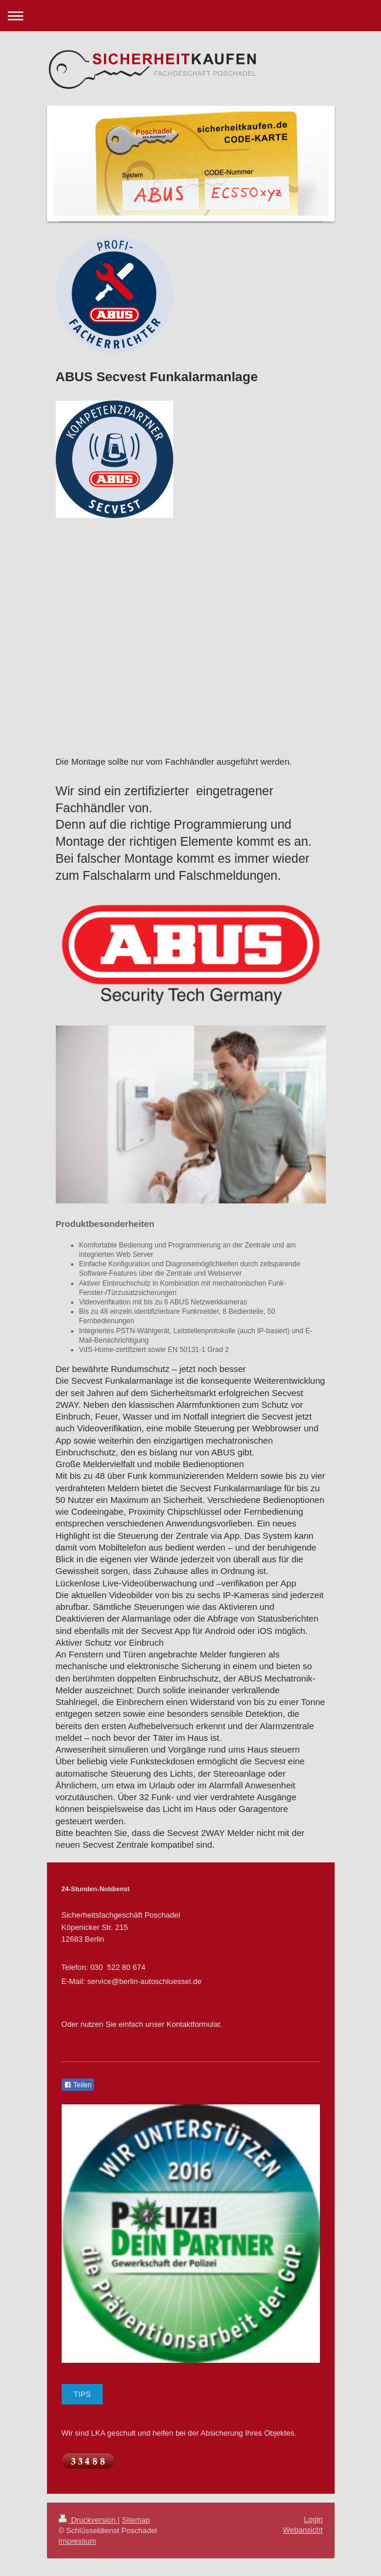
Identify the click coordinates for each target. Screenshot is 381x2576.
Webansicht (303, 2529)
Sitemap (136, 2520)
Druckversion (88, 2520)
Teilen (78, 2085)
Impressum (77, 2541)
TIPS (82, 2394)
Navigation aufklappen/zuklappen (190, 15)
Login (313, 2519)
